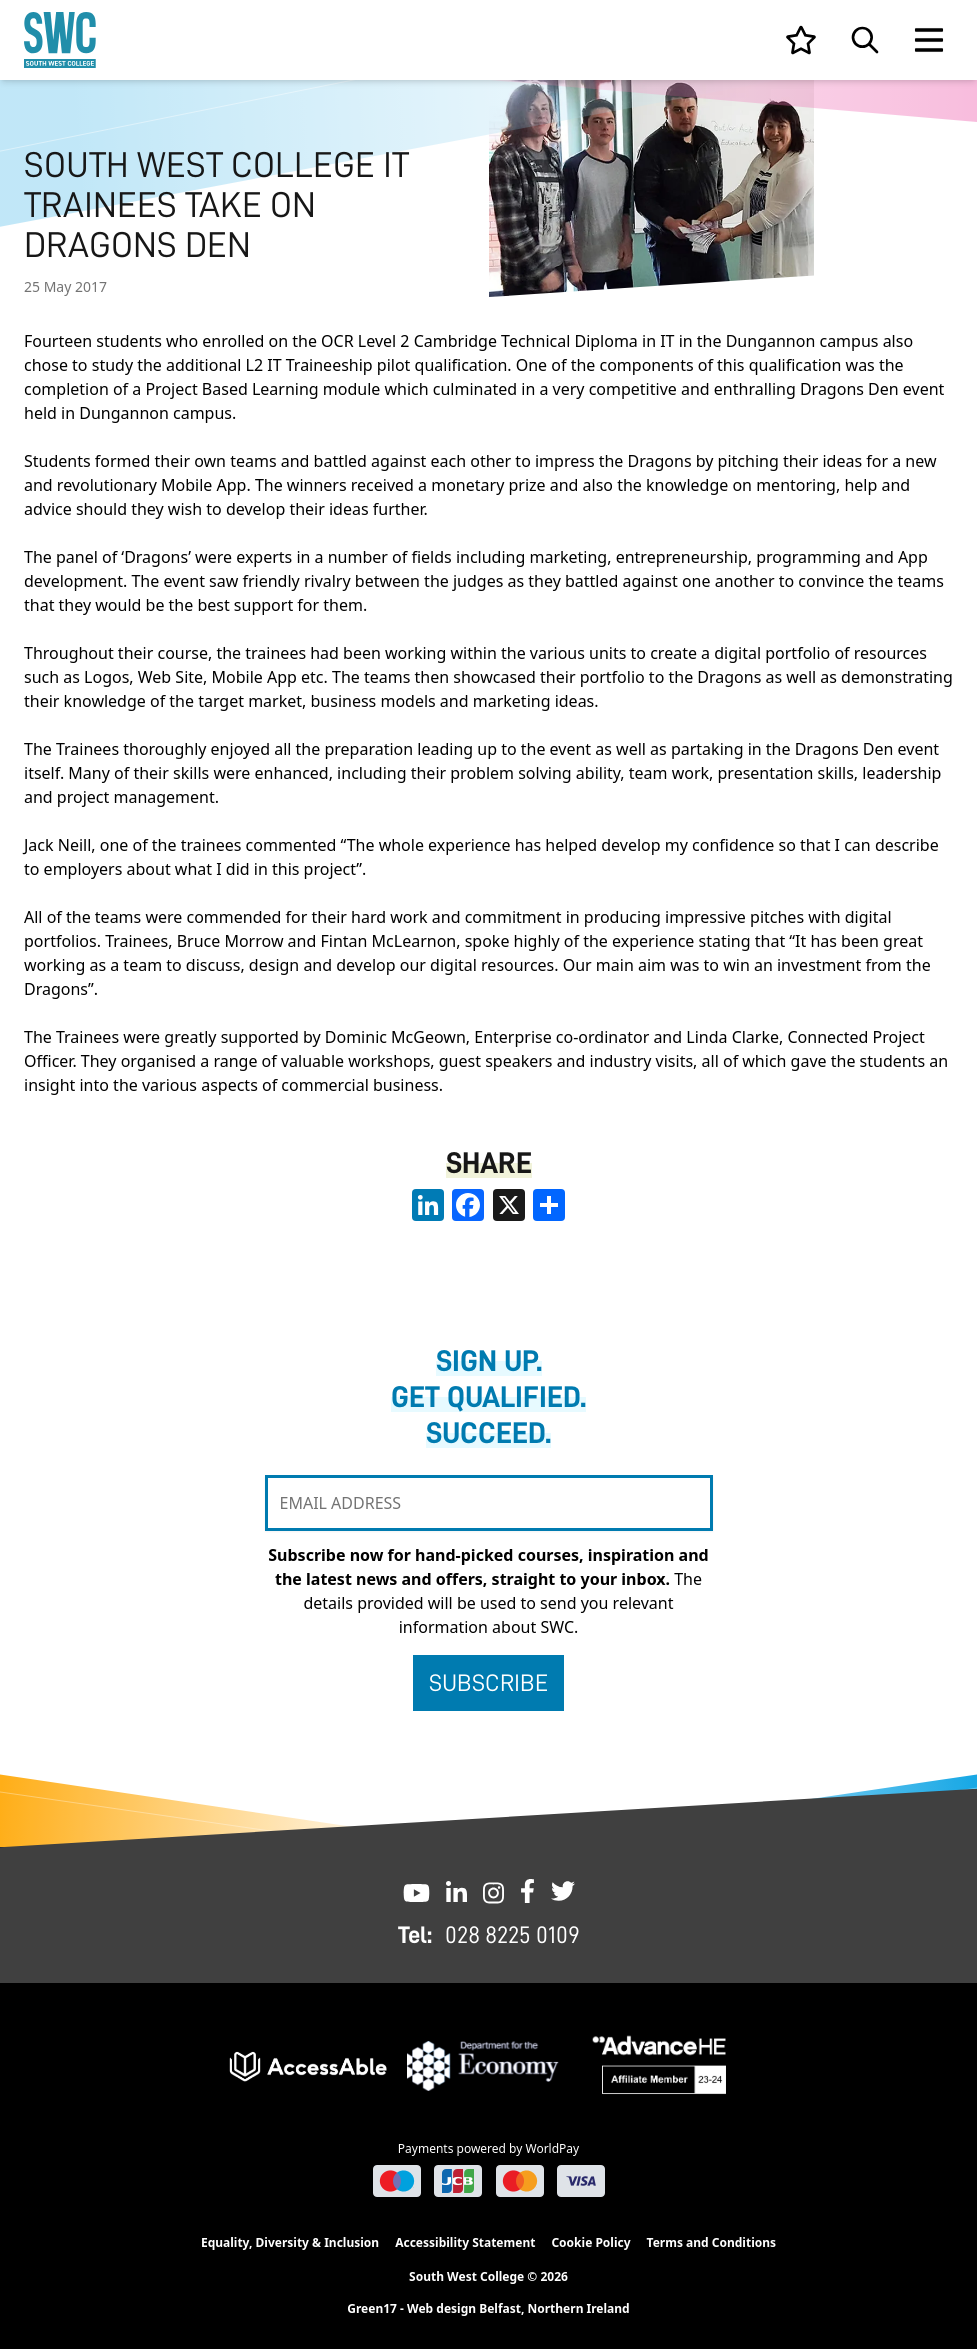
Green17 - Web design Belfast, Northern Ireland (488, 2309)
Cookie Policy (590, 2242)
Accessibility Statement (465, 2242)
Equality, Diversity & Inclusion (290, 2242)
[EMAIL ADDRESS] (489, 1503)
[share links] (549, 1205)
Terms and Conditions (711, 2242)
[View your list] (801, 40)
